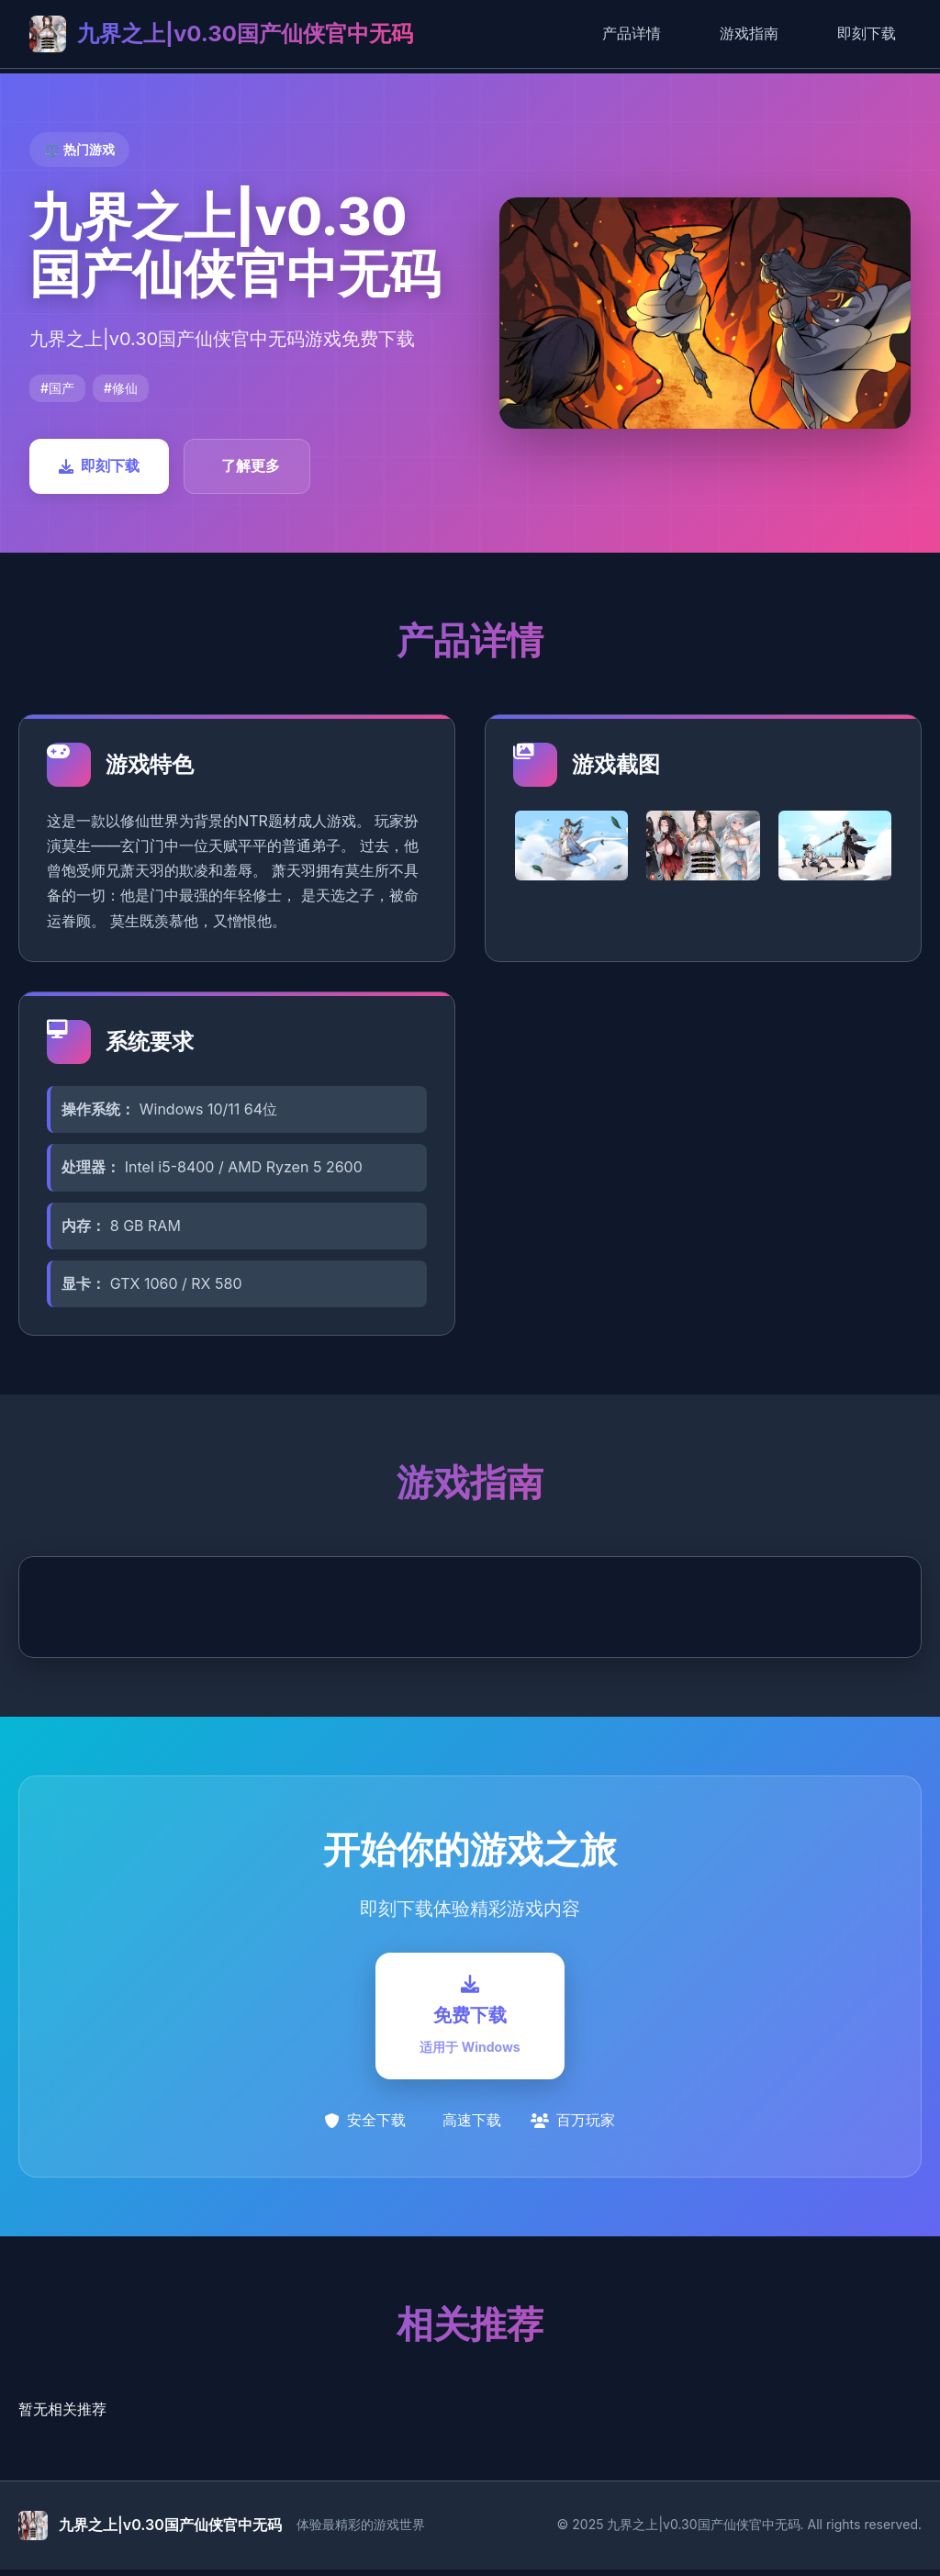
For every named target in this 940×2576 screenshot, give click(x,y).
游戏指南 (749, 33)
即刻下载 (866, 33)
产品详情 (631, 33)
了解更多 (250, 465)
